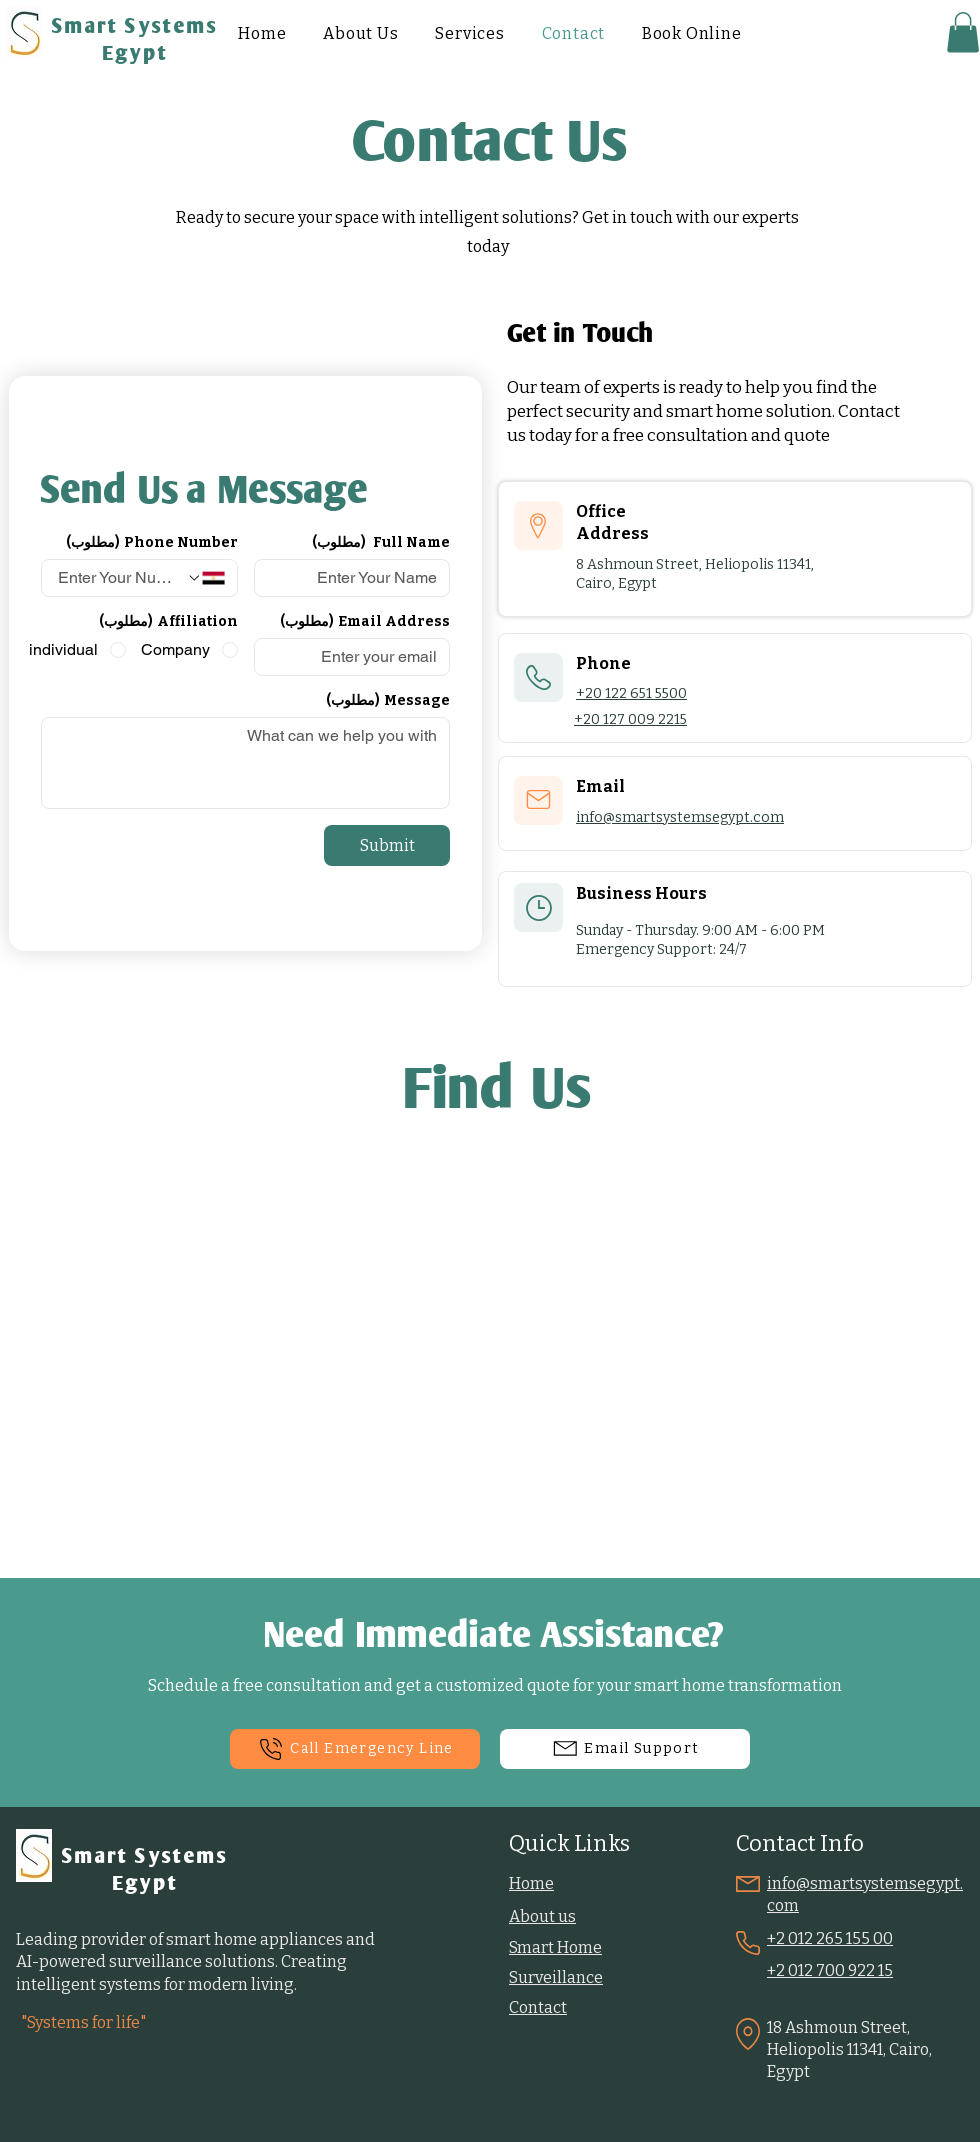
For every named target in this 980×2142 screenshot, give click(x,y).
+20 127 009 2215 (630, 719)
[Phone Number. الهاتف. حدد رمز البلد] (205, 578)
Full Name (381, 542)
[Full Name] (358, 578)
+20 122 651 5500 (631, 693)
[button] (963, 32)
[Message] (245, 763)
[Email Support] (625, 1749)
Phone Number (152, 542)
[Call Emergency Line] (355, 1749)
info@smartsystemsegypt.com (680, 817)
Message (388, 700)
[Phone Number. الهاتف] (120, 578)
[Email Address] (358, 657)
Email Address (365, 621)
